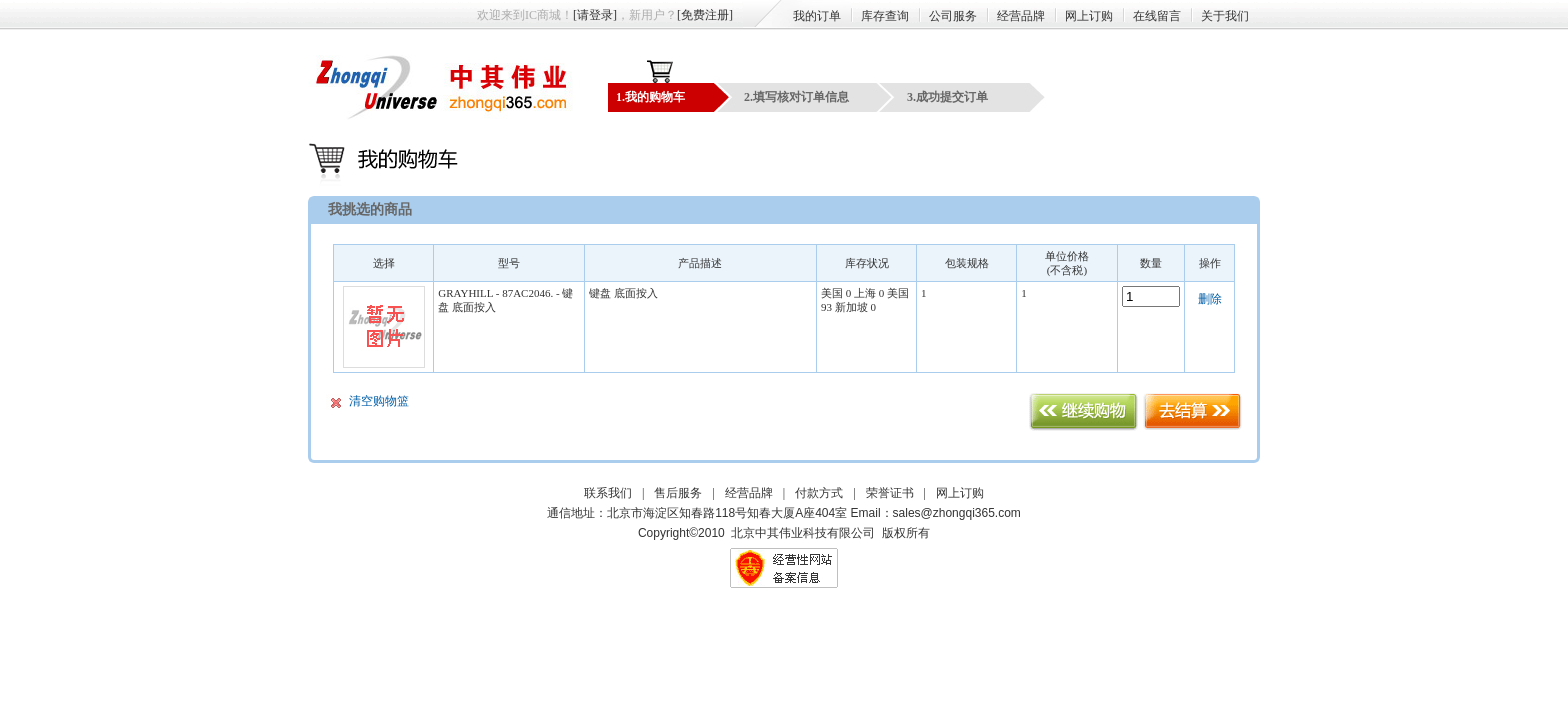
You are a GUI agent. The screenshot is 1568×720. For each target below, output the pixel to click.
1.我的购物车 (650, 97)
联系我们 (608, 493)
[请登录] (595, 15)
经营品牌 (1021, 16)
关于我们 (1225, 16)
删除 (1210, 299)
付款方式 (819, 493)
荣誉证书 (890, 493)
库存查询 (885, 16)
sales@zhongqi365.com (957, 513)
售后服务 (678, 493)
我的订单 (817, 16)
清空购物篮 (379, 401)
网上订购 (1089, 16)
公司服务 (953, 16)
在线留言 (1157, 16)
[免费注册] (705, 15)
